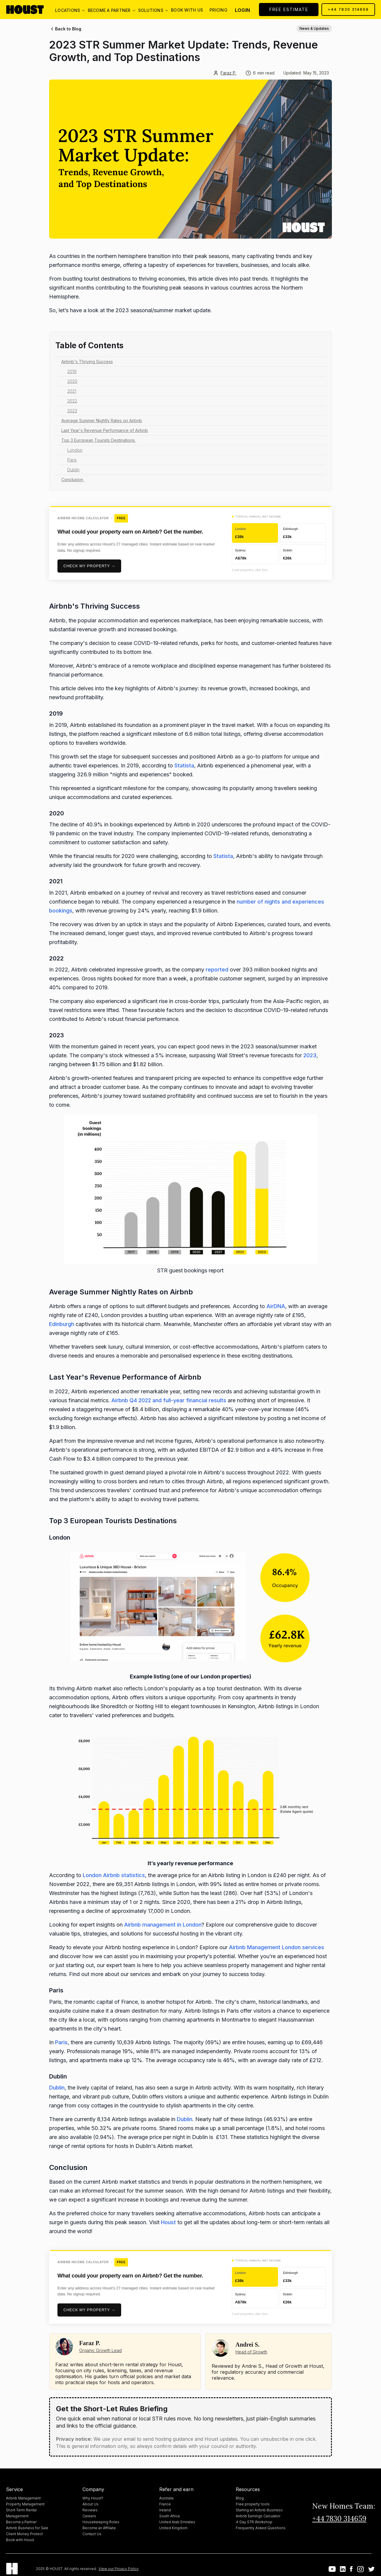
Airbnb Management (23, 2498)
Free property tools (253, 2504)
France (165, 2504)
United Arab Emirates (177, 2522)
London (74, 450)
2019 (71, 371)
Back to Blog (68, 28)
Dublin (73, 469)
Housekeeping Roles (100, 2522)
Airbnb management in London (163, 1924)
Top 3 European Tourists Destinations (98, 440)
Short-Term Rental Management (21, 2513)
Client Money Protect (24, 2534)
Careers (89, 2516)
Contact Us (92, 2534)
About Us (90, 2504)
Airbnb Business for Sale (27, 2528)
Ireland (165, 2510)
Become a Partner (21, 2522)
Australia (166, 2498)
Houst (168, 2222)
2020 (72, 381)
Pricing (218, 10)
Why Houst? (92, 2498)
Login (242, 10)
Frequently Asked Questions (260, 2528)
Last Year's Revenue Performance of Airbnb (104, 430)
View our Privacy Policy (119, 2568)
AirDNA (275, 1306)
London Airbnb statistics (114, 1875)
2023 (72, 410)
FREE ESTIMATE (288, 9)
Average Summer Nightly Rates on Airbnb (101, 420)
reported (217, 969)
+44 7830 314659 (348, 9)
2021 (71, 391)
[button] (68, 9)
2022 (72, 400)
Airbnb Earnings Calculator (258, 2516)
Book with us (187, 10)
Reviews (90, 2510)
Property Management (25, 2504)
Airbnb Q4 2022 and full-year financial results (168, 1400)
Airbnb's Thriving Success (87, 361)
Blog (240, 2498)
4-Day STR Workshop (254, 2522)
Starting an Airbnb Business (259, 2510)
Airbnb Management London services (276, 1947)
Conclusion (72, 479)
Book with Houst (20, 2540)
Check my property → (89, 566)
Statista (184, 765)
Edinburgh (61, 1324)
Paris (72, 459)
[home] (30, 9)
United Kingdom (173, 2528)
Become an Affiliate (99, 2528)
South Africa (169, 2516)
